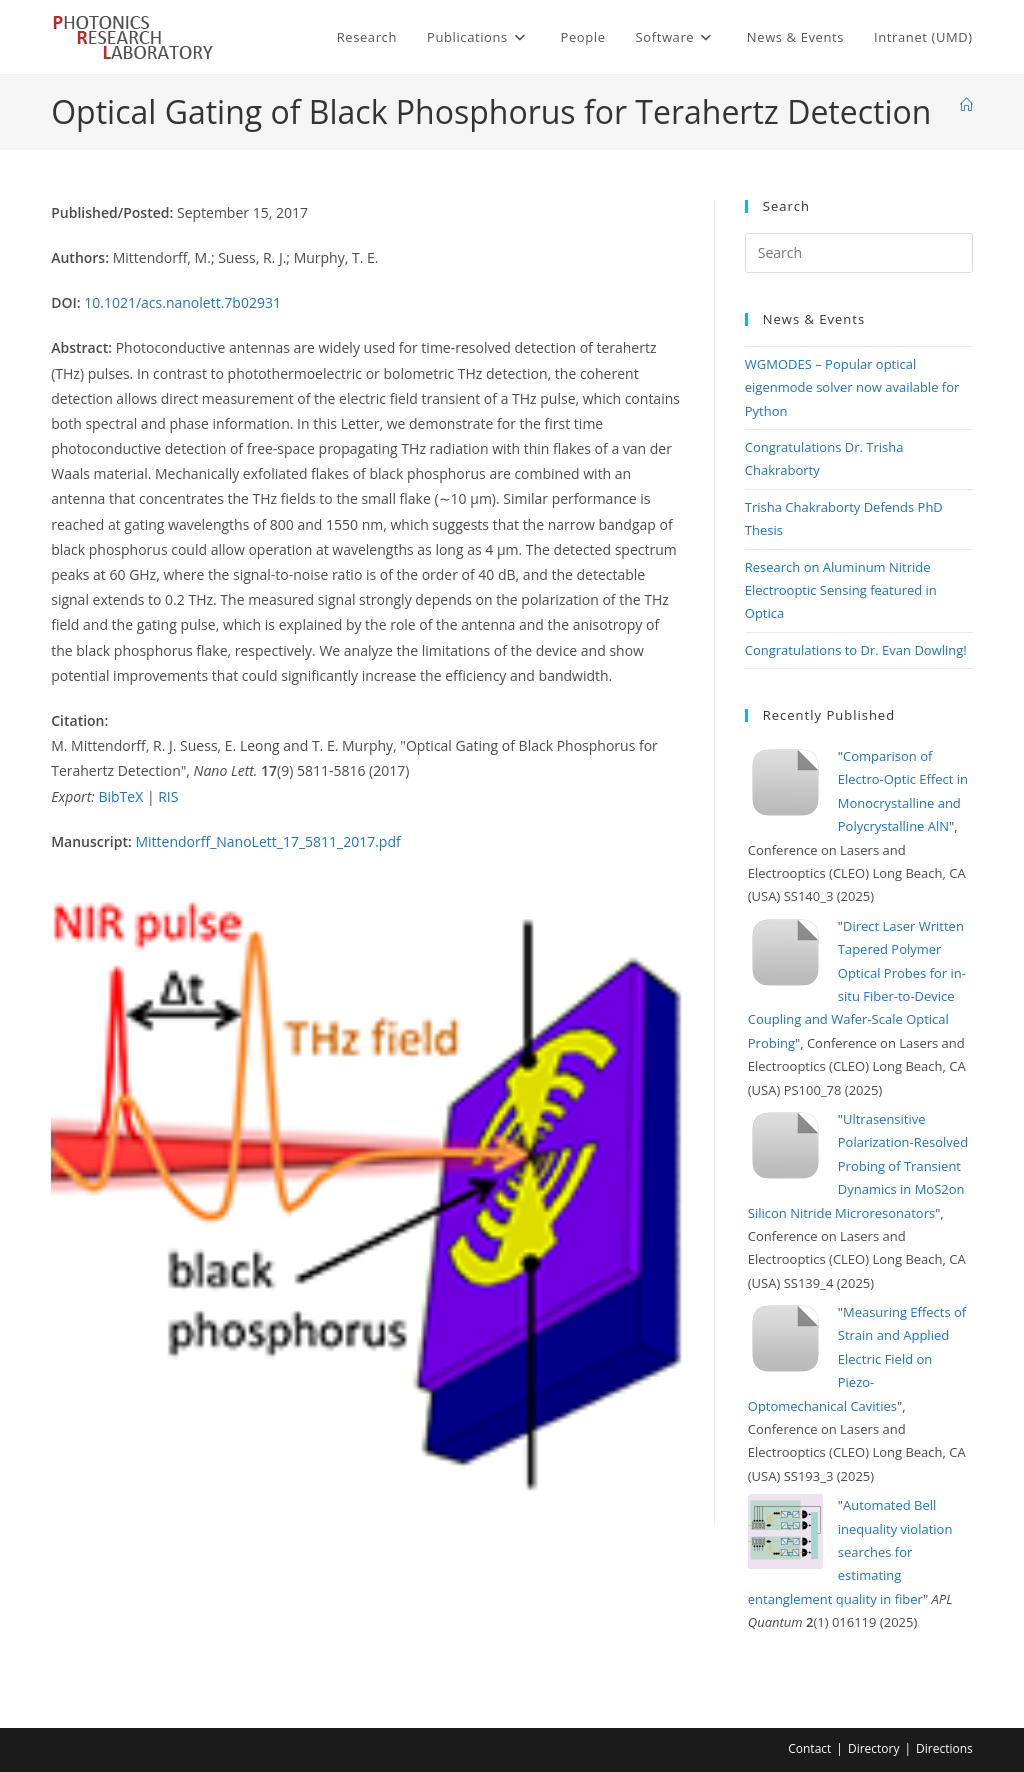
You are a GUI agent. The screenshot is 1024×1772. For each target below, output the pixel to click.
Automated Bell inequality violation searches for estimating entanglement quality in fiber (850, 1552)
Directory (874, 1748)
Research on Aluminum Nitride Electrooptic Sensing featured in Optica (841, 590)
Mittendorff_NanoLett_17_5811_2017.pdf (267, 841)
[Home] (966, 105)
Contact (809, 1748)
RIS (168, 796)
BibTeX (120, 796)
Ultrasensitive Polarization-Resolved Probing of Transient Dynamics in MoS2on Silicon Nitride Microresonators (858, 1166)
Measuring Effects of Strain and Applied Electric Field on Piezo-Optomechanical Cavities (857, 1359)
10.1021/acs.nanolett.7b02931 (182, 302)
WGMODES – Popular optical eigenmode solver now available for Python (852, 387)
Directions (944, 1748)
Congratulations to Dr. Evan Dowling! (856, 650)
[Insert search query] (859, 253)
